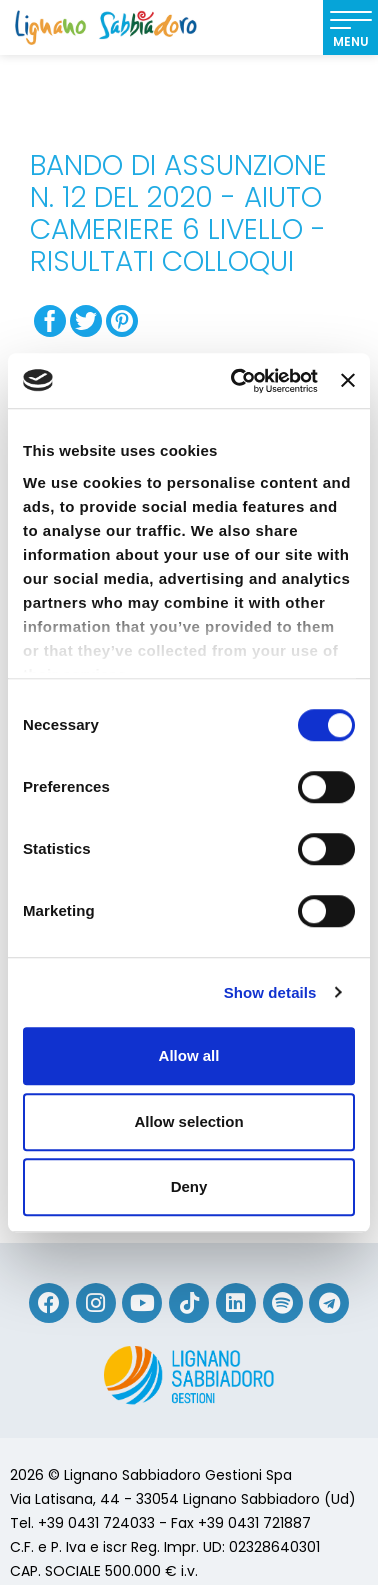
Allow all (189, 1055)
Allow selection (188, 1121)
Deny (189, 1186)
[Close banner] (348, 381)
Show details (270, 992)
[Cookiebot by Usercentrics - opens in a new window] (238, 381)
